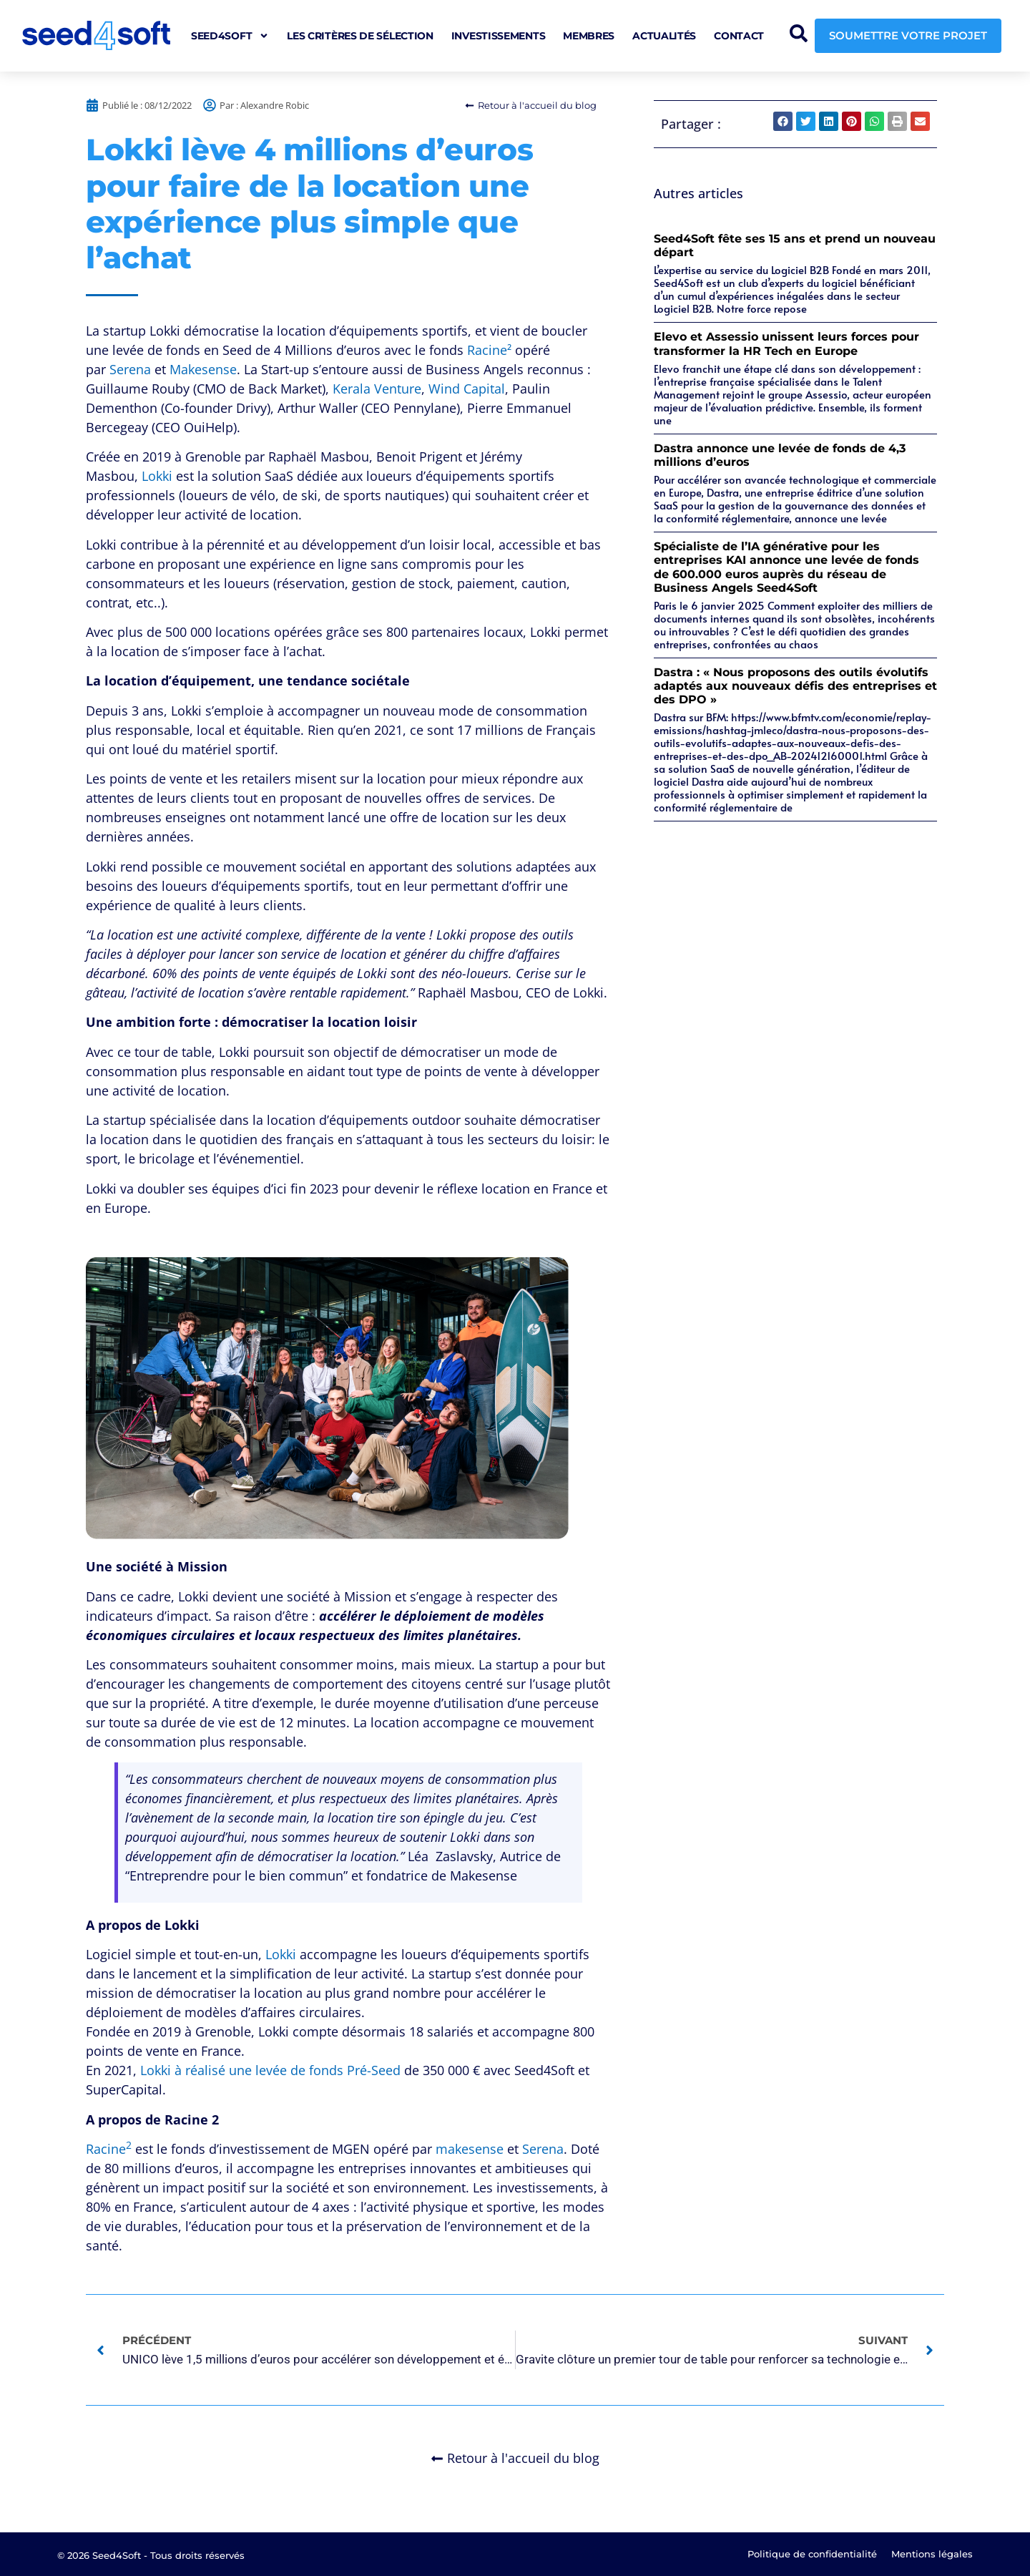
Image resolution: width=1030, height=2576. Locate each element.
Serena (130, 369)
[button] (783, 121)
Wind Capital (466, 388)
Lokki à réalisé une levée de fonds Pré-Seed (270, 2070)
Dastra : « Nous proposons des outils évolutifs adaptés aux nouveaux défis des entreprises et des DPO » (795, 685)
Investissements (498, 35)
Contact (739, 35)
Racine (109, 2148)
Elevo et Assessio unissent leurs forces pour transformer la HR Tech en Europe (786, 343)
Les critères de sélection (360, 35)
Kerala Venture (377, 388)
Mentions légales (932, 2554)
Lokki (157, 475)
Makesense (203, 369)
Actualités (664, 35)
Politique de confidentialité (812, 2554)
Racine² (489, 349)
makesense (470, 2148)
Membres (588, 35)
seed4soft (230, 36)
